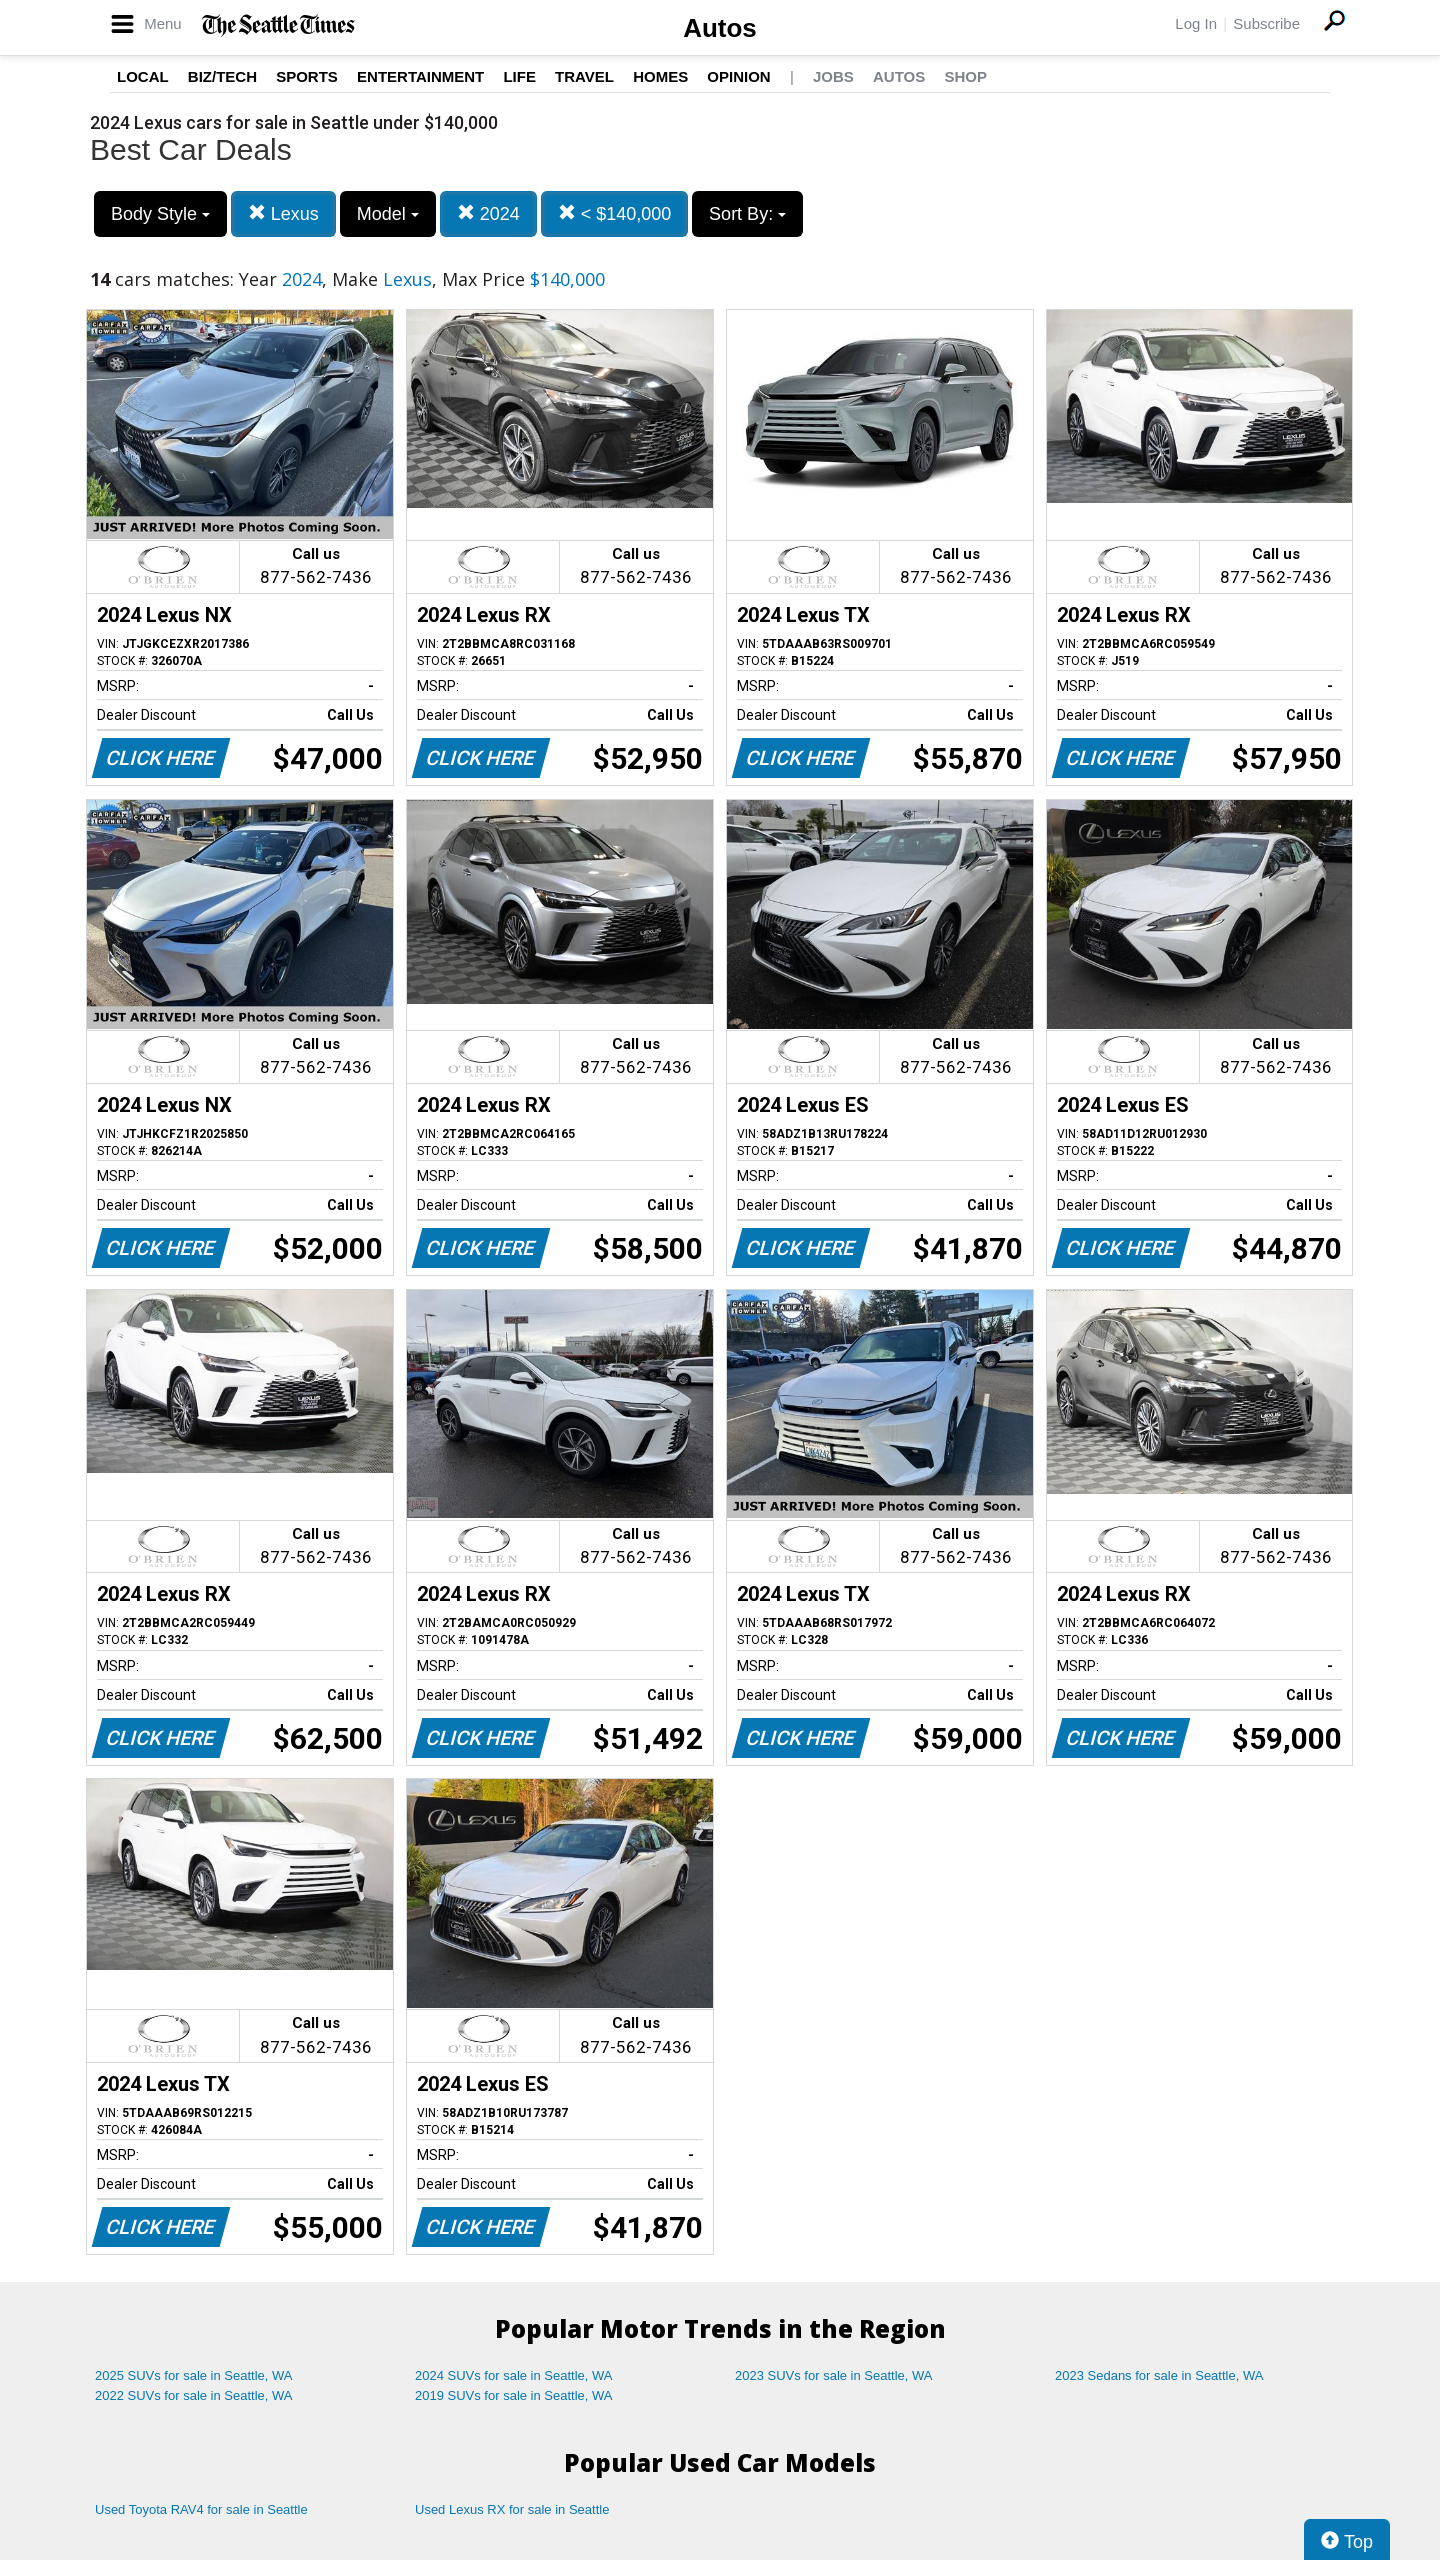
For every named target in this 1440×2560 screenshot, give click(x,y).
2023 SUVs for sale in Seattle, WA (834, 2375)
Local (143, 76)
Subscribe (1266, 23)
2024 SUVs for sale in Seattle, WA (514, 2375)
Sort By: (747, 214)
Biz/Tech (222, 76)
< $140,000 (615, 213)
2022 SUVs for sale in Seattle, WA (194, 2395)
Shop (965, 76)
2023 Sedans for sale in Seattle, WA (1159, 2375)
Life (519, 76)
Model (388, 214)
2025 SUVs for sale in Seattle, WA (194, 2375)
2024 (488, 213)
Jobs (833, 76)
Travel (584, 76)
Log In (1196, 23)
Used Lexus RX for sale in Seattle (512, 2509)
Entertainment (420, 76)
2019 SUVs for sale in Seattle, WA (514, 2395)
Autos (720, 28)
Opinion (738, 76)
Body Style (160, 214)
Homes (660, 76)
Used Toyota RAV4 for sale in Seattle (201, 2509)
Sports (307, 76)
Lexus (283, 213)
